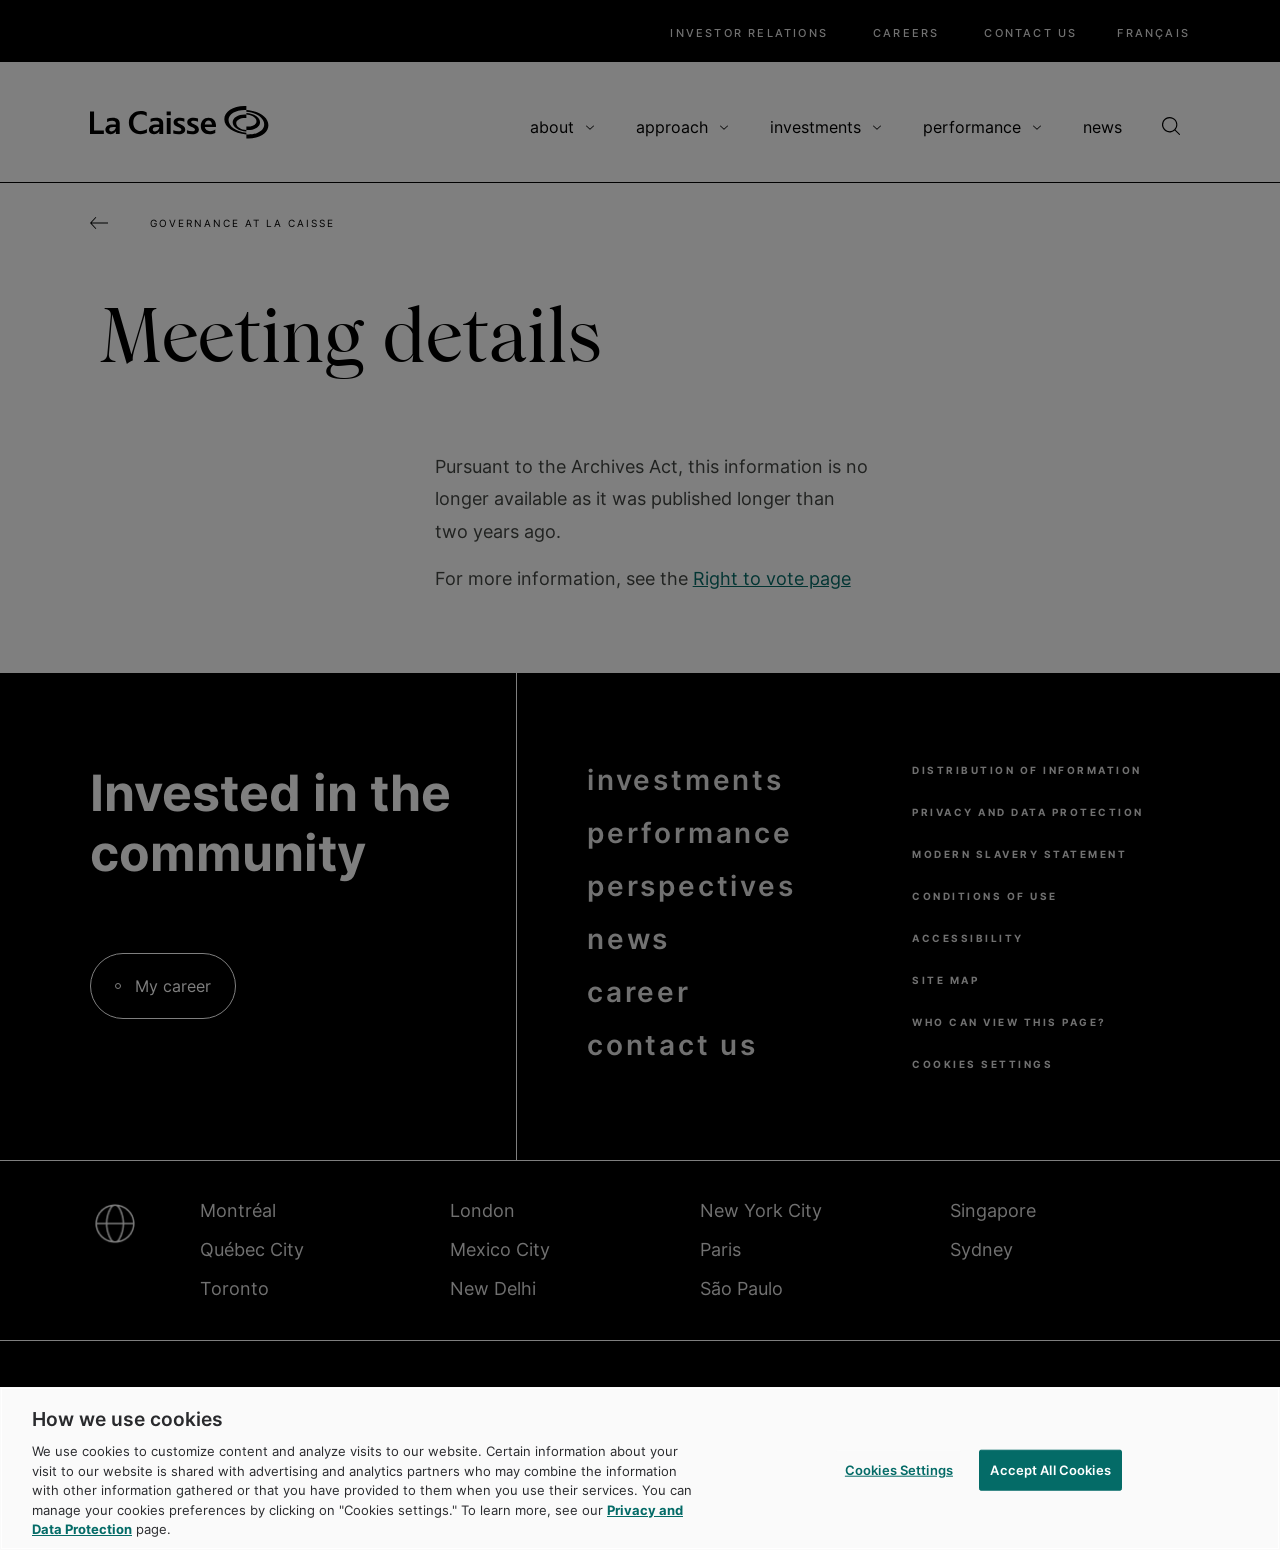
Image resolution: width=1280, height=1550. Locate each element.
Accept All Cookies (1050, 1469)
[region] (640, 1468)
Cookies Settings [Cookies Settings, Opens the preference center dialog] (899, 1469)
